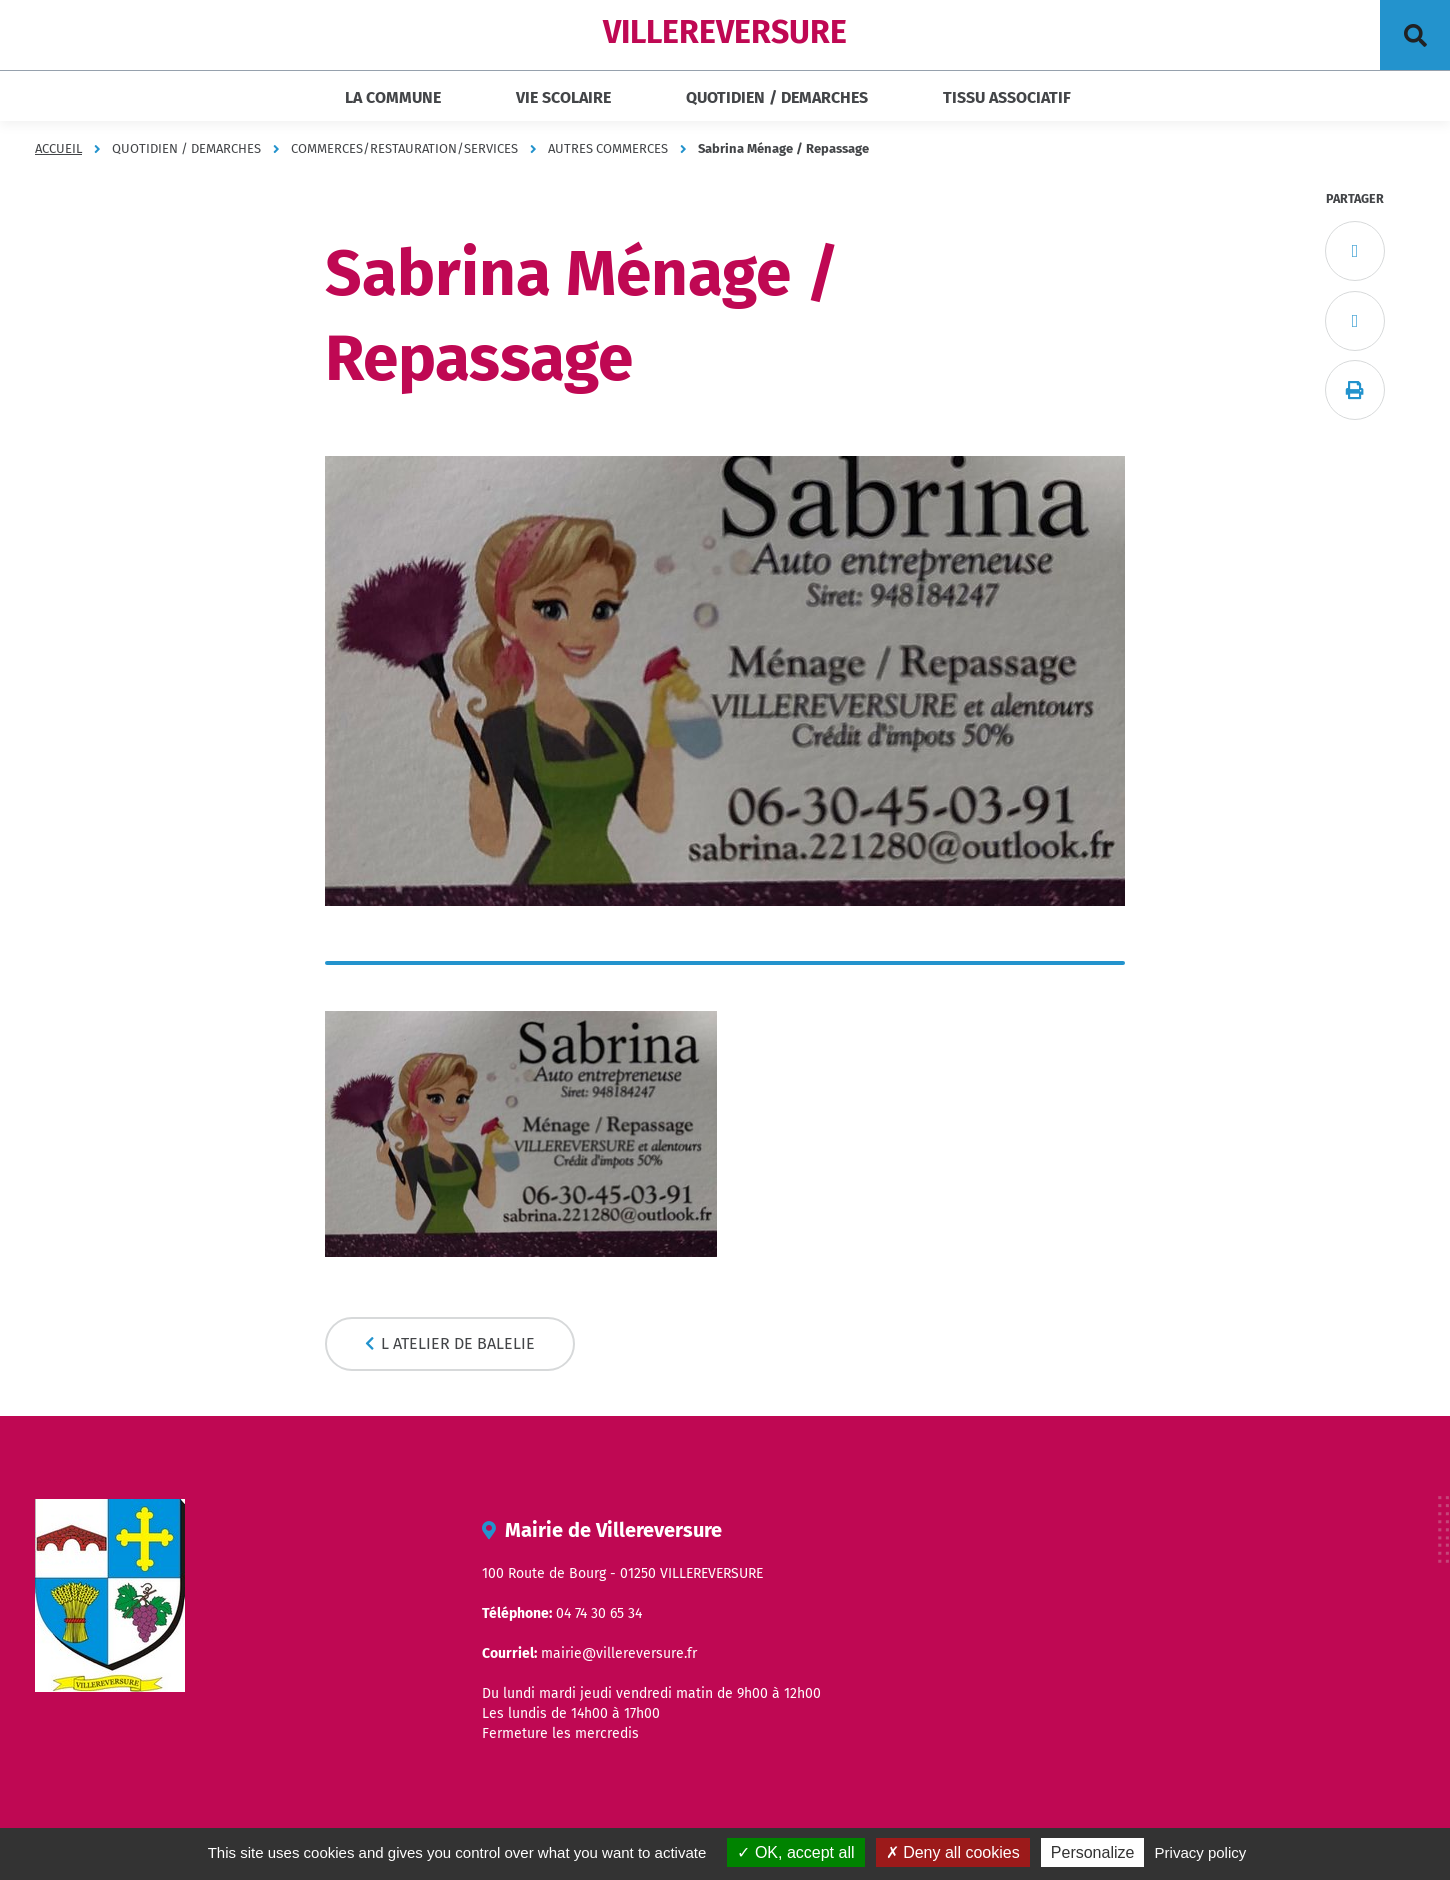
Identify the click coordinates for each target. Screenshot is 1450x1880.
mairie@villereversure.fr (619, 1653)
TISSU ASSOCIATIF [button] (1007, 97)
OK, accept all (795, 1852)
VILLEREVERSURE (725, 32)
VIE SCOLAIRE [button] (563, 97)
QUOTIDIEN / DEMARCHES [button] (777, 97)
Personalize (1093, 1852)
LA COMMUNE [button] (393, 97)
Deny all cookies (953, 1852)
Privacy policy (1201, 1852)
